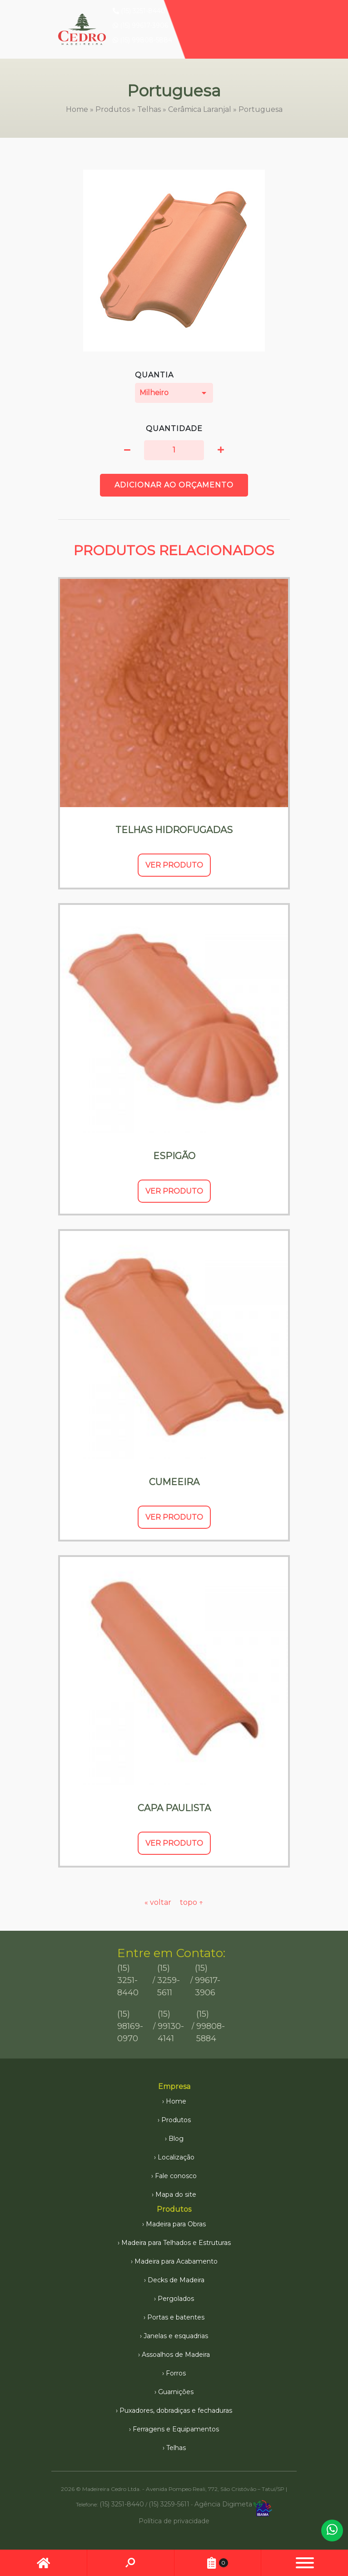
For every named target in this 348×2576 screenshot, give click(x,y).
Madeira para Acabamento (176, 2261)
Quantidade (174, 428)
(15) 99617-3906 (140, 25)
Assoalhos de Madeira (176, 2354)
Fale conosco (176, 2176)
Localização (176, 2157)
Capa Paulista (174, 1808)
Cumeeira (174, 1481)
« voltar (158, 1902)
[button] (127, 450)
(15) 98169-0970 (130, 2026)
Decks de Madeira (176, 2280)
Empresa (174, 2086)
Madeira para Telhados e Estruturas (176, 2243)
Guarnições (176, 2392)
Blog (176, 2138)
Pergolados (176, 2299)
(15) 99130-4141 (171, 2026)
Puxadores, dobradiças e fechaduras (175, 2410)
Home (77, 109)
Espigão (174, 1155)
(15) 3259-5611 (168, 1980)
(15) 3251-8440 (139, 11)
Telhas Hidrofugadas (174, 829)
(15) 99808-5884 (142, 40)
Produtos (112, 109)
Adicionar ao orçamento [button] (174, 485)
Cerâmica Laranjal (199, 109)
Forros (176, 2373)
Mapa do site (175, 2194)
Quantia (174, 387)
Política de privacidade (174, 2521)
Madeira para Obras (176, 2224)
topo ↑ (192, 1902)
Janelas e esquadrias (176, 2336)
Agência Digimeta (223, 2504)
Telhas (149, 109)
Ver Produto (174, 865)
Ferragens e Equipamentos (176, 2429)
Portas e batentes (175, 2317)
